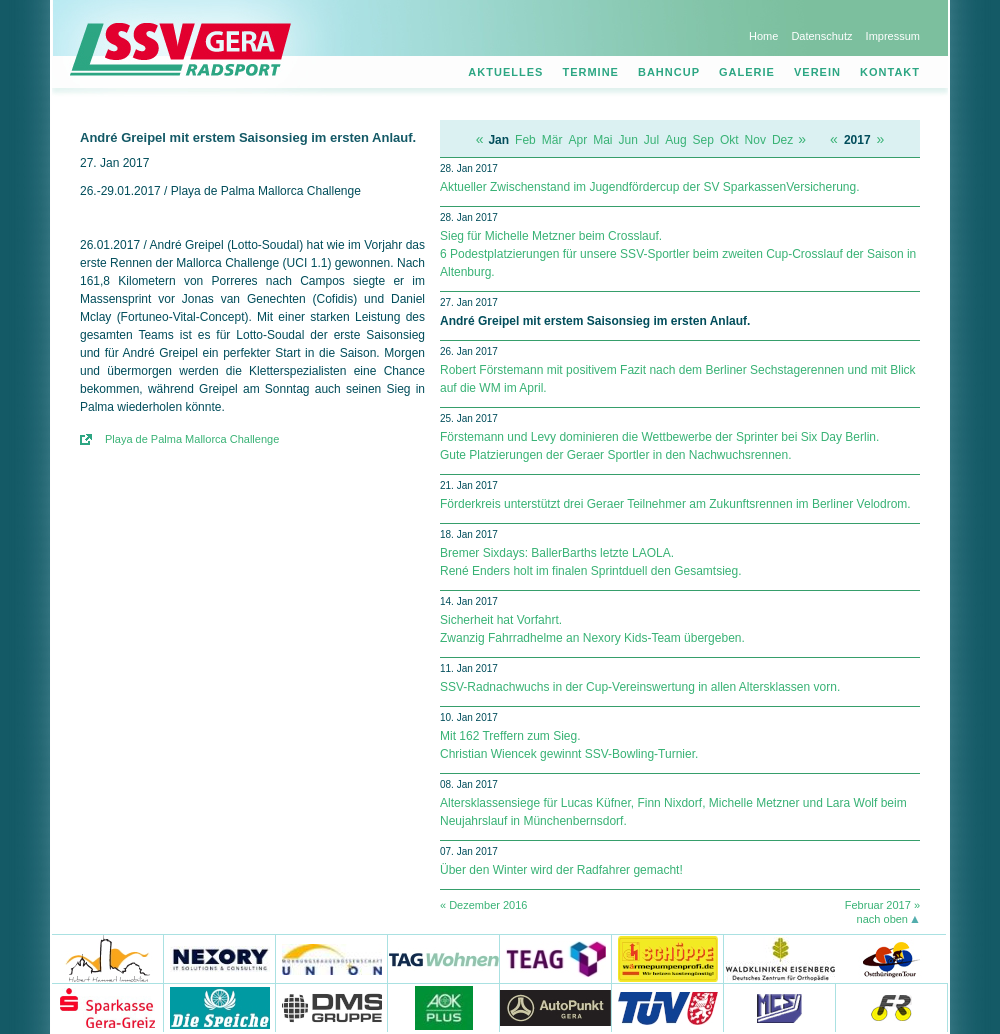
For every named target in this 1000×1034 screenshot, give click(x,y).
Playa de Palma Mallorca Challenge (192, 439)
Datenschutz (821, 36)
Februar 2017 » (882, 905)
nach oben (882, 919)
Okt (729, 140)
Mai (602, 140)
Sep (703, 140)
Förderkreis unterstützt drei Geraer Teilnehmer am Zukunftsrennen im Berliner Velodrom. (675, 504)
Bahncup (669, 72)
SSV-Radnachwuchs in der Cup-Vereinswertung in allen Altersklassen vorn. (640, 687)
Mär (552, 140)
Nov (755, 140)
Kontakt (890, 72)
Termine (590, 72)
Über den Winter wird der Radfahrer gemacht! (561, 870)
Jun (628, 140)
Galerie (747, 72)
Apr (577, 140)
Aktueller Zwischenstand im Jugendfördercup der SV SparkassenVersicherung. (650, 187)
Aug (675, 140)
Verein (817, 72)
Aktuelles (505, 72)
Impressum (893, 36)
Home (763, 36)
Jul (651, 140)
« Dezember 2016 (483, 905)
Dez (782, 140)
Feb (525, 140)
